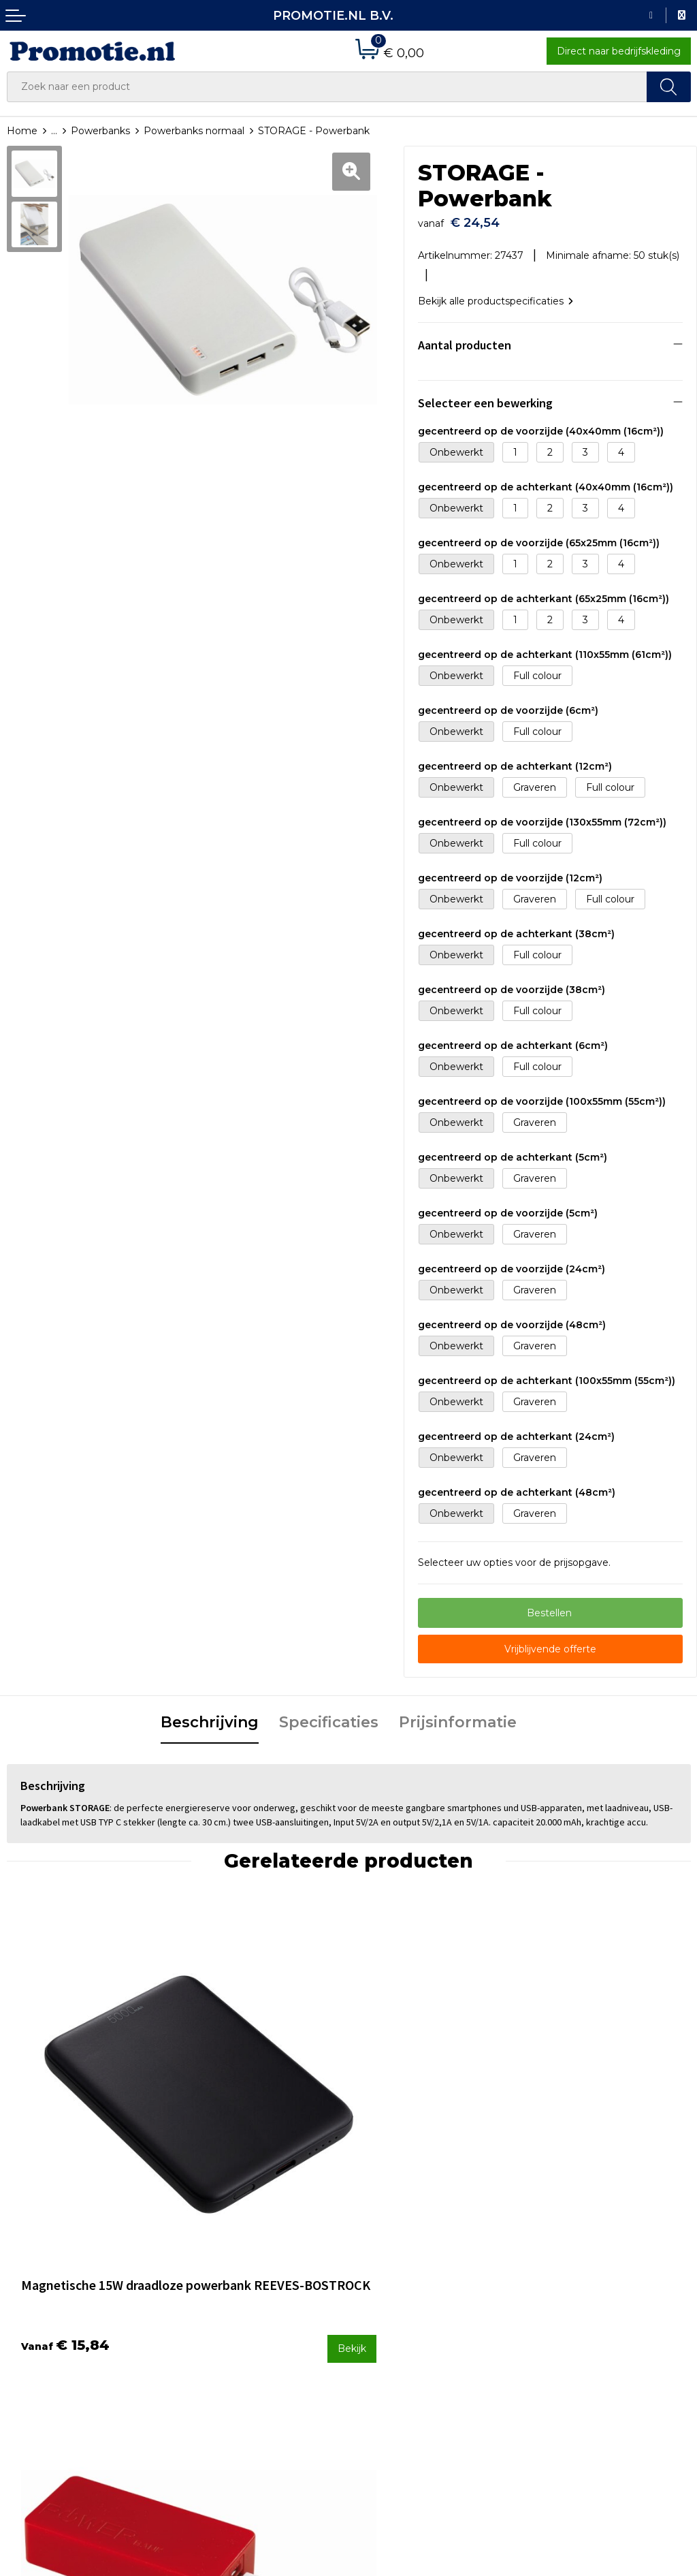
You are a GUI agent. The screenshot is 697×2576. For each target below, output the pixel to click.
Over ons (202, 2266)
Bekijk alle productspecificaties (495, 294)
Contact (374, 2266)
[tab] (210, 1717)
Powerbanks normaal (194, 131)
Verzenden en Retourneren (420, 2302)
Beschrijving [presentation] (210, 1716)
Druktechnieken (219, 2302)
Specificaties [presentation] (328, 1716)
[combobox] (327, 87)
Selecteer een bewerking (485, 396)
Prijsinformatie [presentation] (458, 1716)
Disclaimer (554, 2320)
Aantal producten (464, 338)
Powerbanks (100, 131)
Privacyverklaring (570, 2302)
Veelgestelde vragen (230, 2284)
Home (22, 131)
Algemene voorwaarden (587, 2266)
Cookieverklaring (569, 2284)
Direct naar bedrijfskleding (619, 51)
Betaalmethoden (396, 2284)
